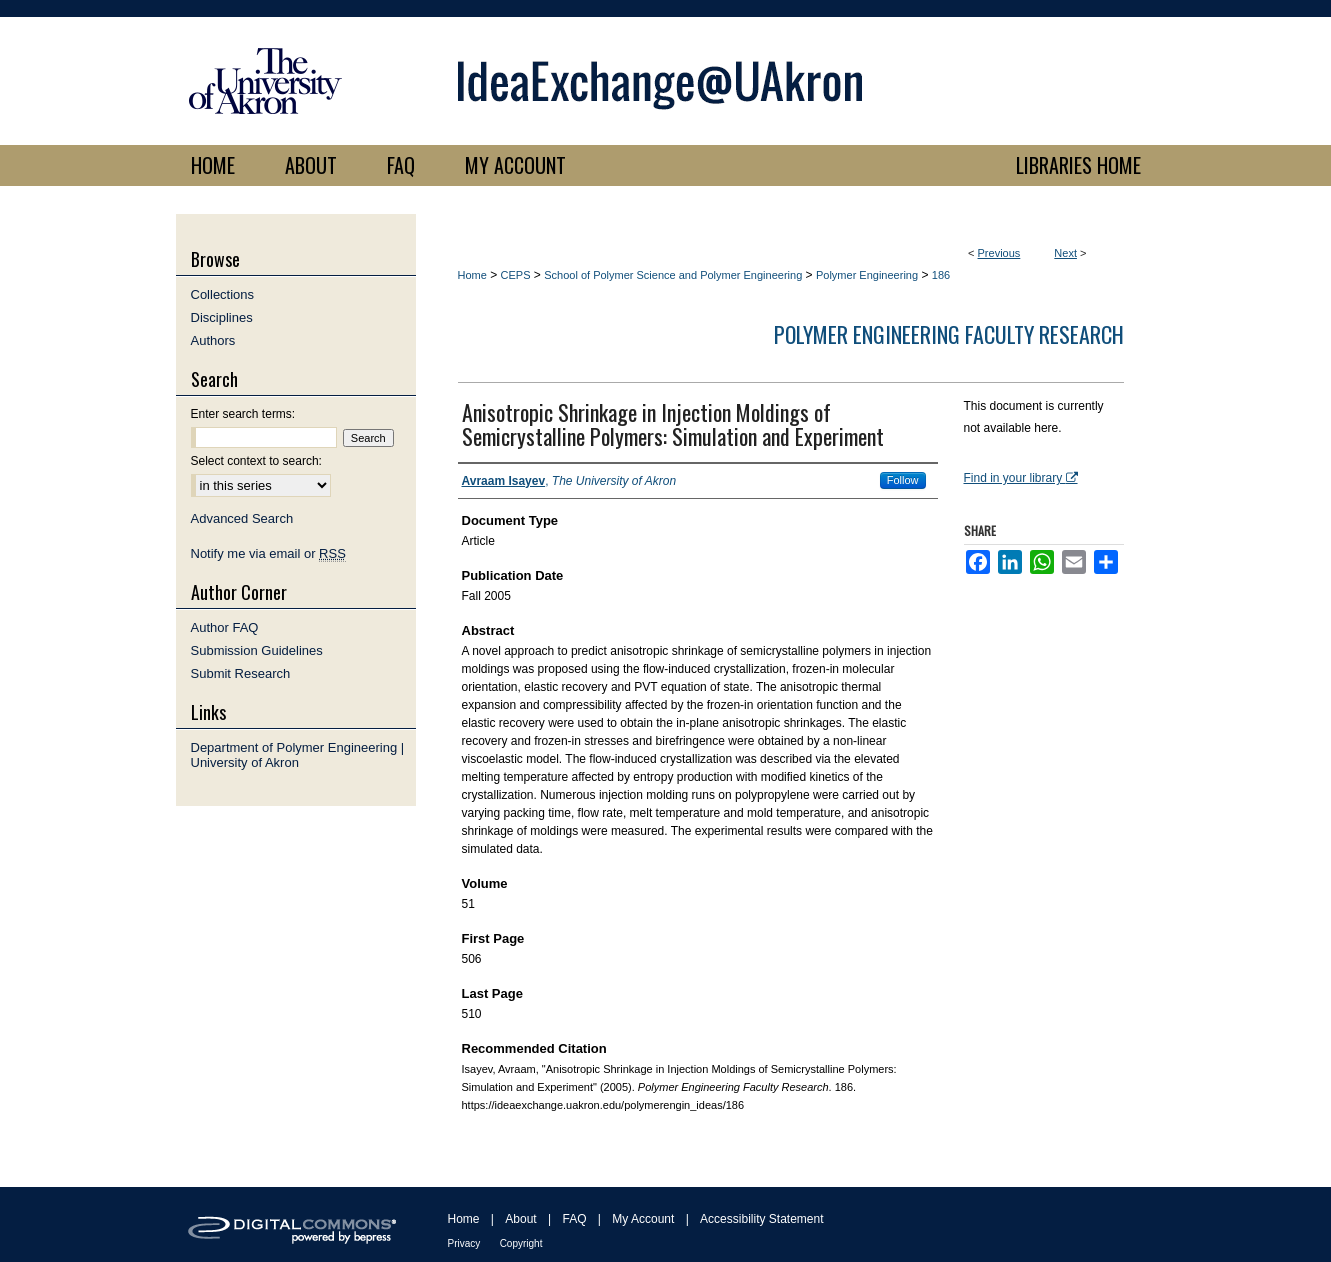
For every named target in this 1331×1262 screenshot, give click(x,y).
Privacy (464, 1243)
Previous (999, 253)
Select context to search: (256, 461)
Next (1065, 253)
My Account (643, 1219)
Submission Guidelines (257, 650)
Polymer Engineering (867, 275)
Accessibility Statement (761, 1219)
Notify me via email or (268, 553)
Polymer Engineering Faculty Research (949, 334)
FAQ (574, 1219)
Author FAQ (225, 627)
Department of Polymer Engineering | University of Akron (298, 755)
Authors (213, 340)
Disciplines (222, 317)
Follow (903, 480)
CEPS (516, 275)
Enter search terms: (243, 414)
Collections (223, 294)
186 (941, 275)
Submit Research (241, 673)
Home (472, 275)
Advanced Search (242, 518)
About (520, 1219)
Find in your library (1021, 478)
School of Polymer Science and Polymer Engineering (673, 275)
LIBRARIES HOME (1078, 165)
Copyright (521, 1243)
